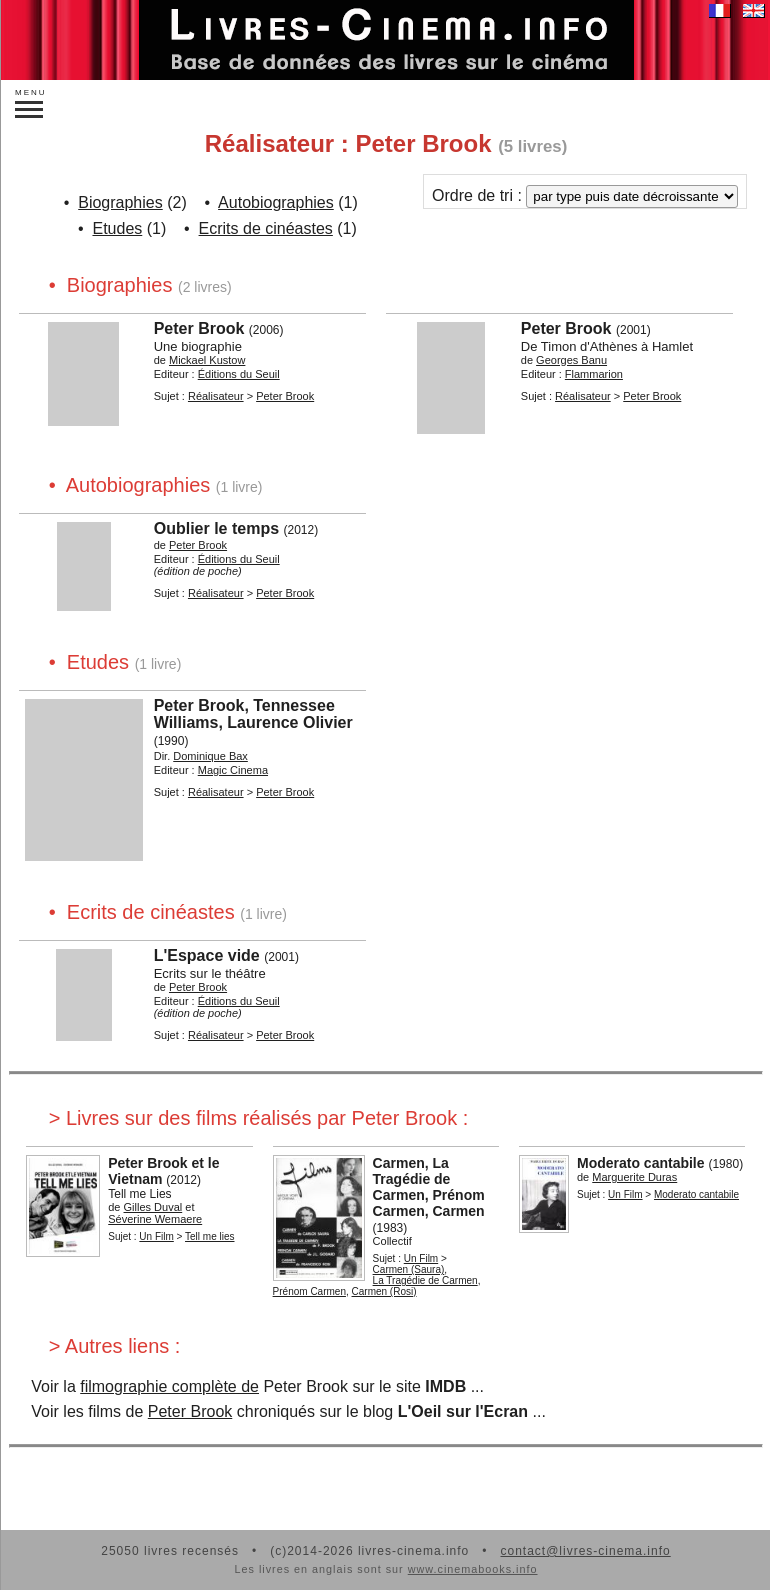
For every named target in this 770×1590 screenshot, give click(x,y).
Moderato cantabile (641, 1163)
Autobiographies (276, 202)
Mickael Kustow (207, 360)
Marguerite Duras (634, 1177)
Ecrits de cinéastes (266, 228)
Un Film (156, 1236)
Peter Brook (199, 328)
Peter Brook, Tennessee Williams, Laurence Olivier (253, 714)
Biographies (120, 202)
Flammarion (594, 374)
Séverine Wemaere (155, 1219)
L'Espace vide (207, 955)
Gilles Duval (153, 1207)
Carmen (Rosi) (384, 1291)
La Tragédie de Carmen (425, 1280)
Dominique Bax (210, 756)
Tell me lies (209, 1236)
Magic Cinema (233, 770)
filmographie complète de (169, 1386)
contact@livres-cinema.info (585, 1551)
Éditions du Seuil (239, 374)
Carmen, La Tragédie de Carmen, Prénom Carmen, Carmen (429, 1187)
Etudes (117, 228)
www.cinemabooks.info (473, 1569)
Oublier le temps (216, 528)
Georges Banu (571, 360)
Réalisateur (216, 396)
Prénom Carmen (309, 1291)
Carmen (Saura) (409, 1269)
